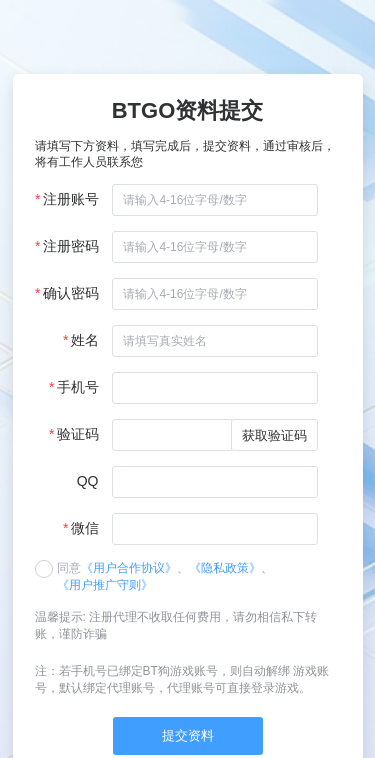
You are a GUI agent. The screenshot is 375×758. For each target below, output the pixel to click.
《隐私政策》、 (231, 568)
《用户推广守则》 (105, 585)
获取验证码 (274, 435)
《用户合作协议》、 (135, 568)
